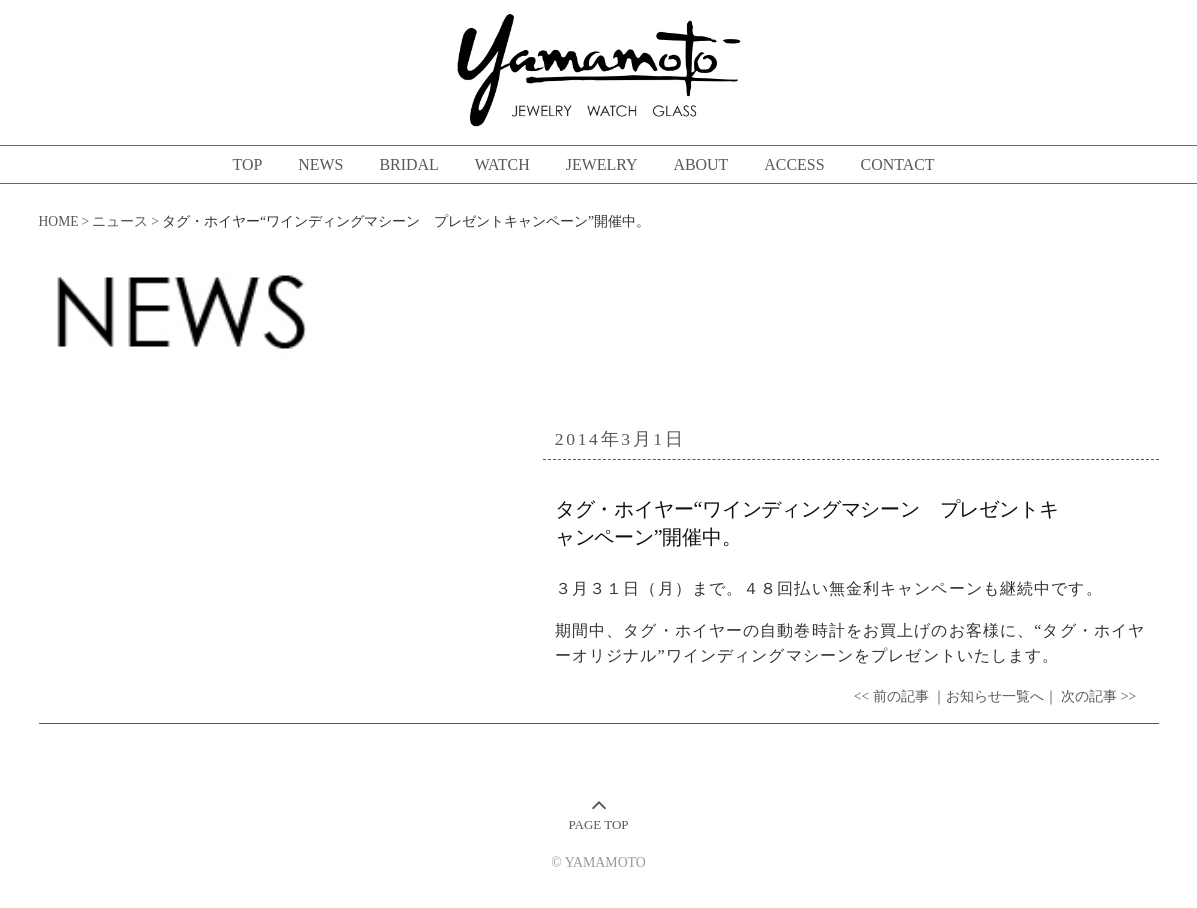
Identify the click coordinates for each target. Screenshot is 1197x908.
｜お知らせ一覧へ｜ (995, 696)
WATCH (502, 164)
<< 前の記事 (891, 696)
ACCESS (794, 164)
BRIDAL (408, 164)
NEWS (320, 164)
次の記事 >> (1098, 696)
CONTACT (898, 164)
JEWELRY (602, 164)
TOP (247, 164)
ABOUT (700, 164)
